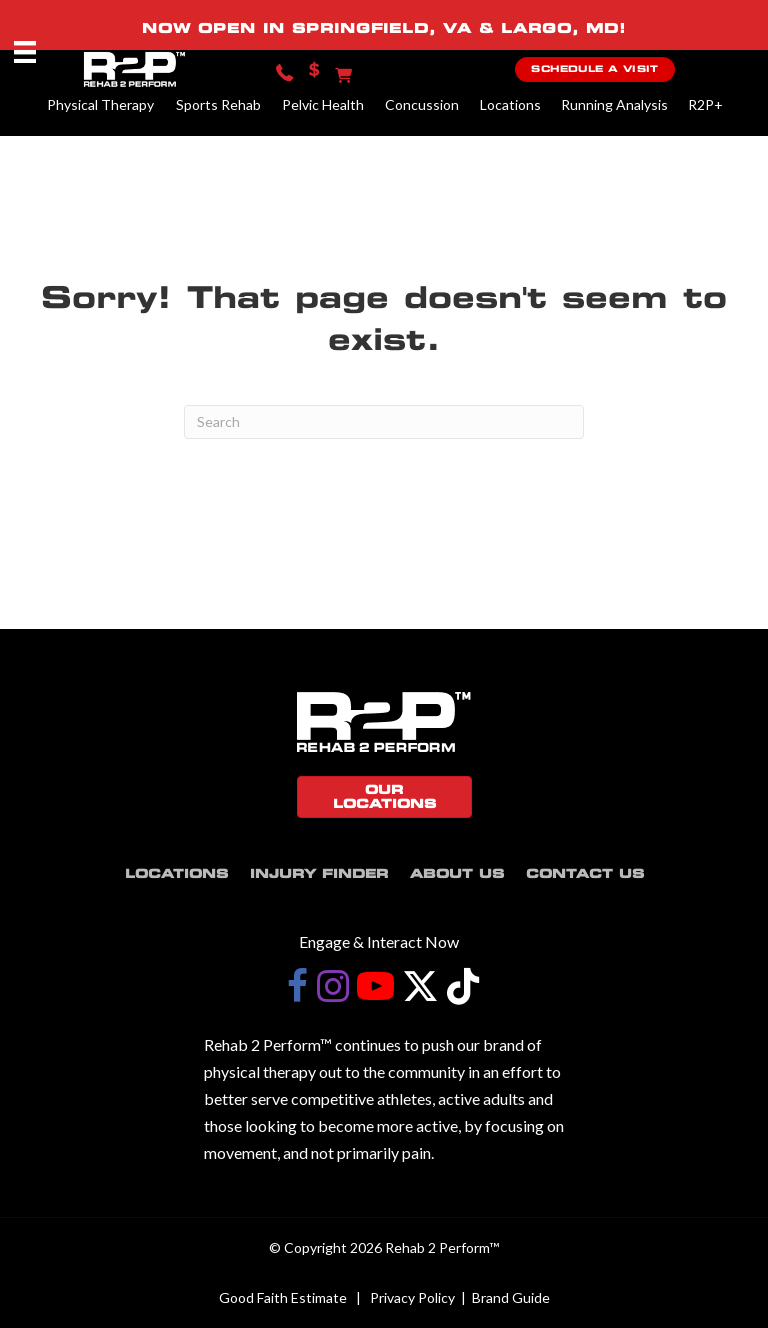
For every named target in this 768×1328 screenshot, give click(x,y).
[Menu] (25, 51)
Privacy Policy (412, 1297)
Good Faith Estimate (283, 1297)
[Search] (384, 422)
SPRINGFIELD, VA (382, 28)
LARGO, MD (560, 28)
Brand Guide (511, 1297)
